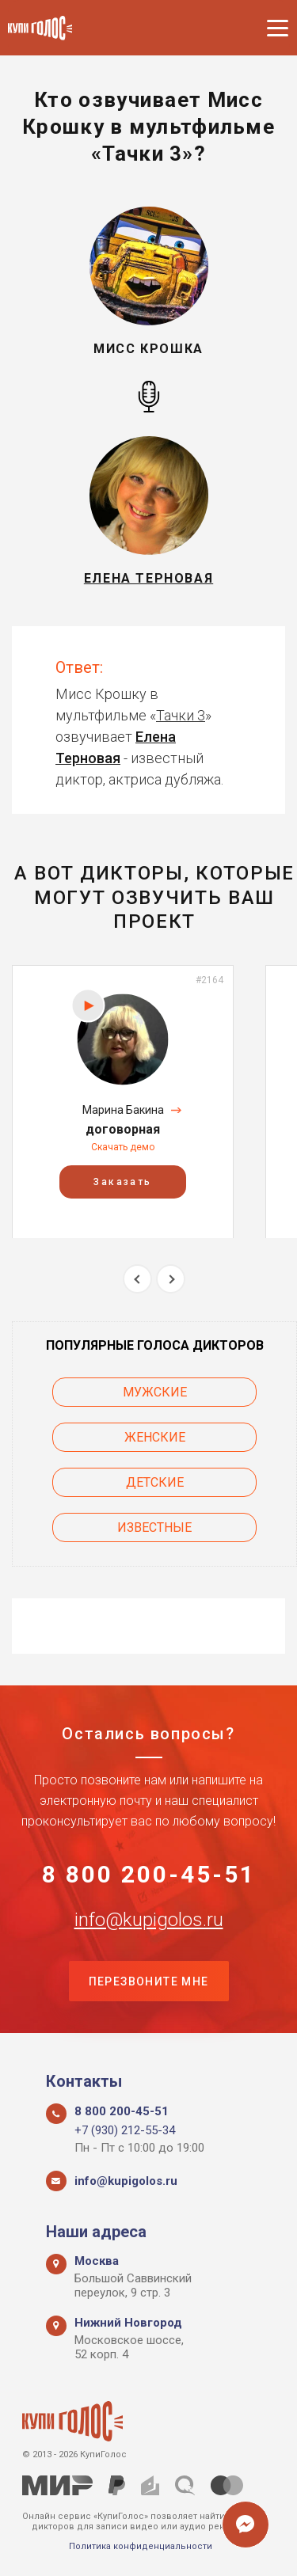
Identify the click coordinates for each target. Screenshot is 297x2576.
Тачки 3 (180, 715)
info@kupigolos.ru (148, 1919)
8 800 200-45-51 (149, 1874)
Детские (155, 1482)
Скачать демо (122, 1147)
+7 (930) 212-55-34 (124, 2130)
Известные (154, 1527)
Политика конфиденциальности (140, 2546)
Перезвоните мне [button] (149, 1981)
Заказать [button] (122, 1181)
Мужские (155, 1392)
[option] (123, 1101)
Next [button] (170, 1279)
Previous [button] (137, 1279)
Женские (154, 1437)
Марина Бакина (123, 1110)
